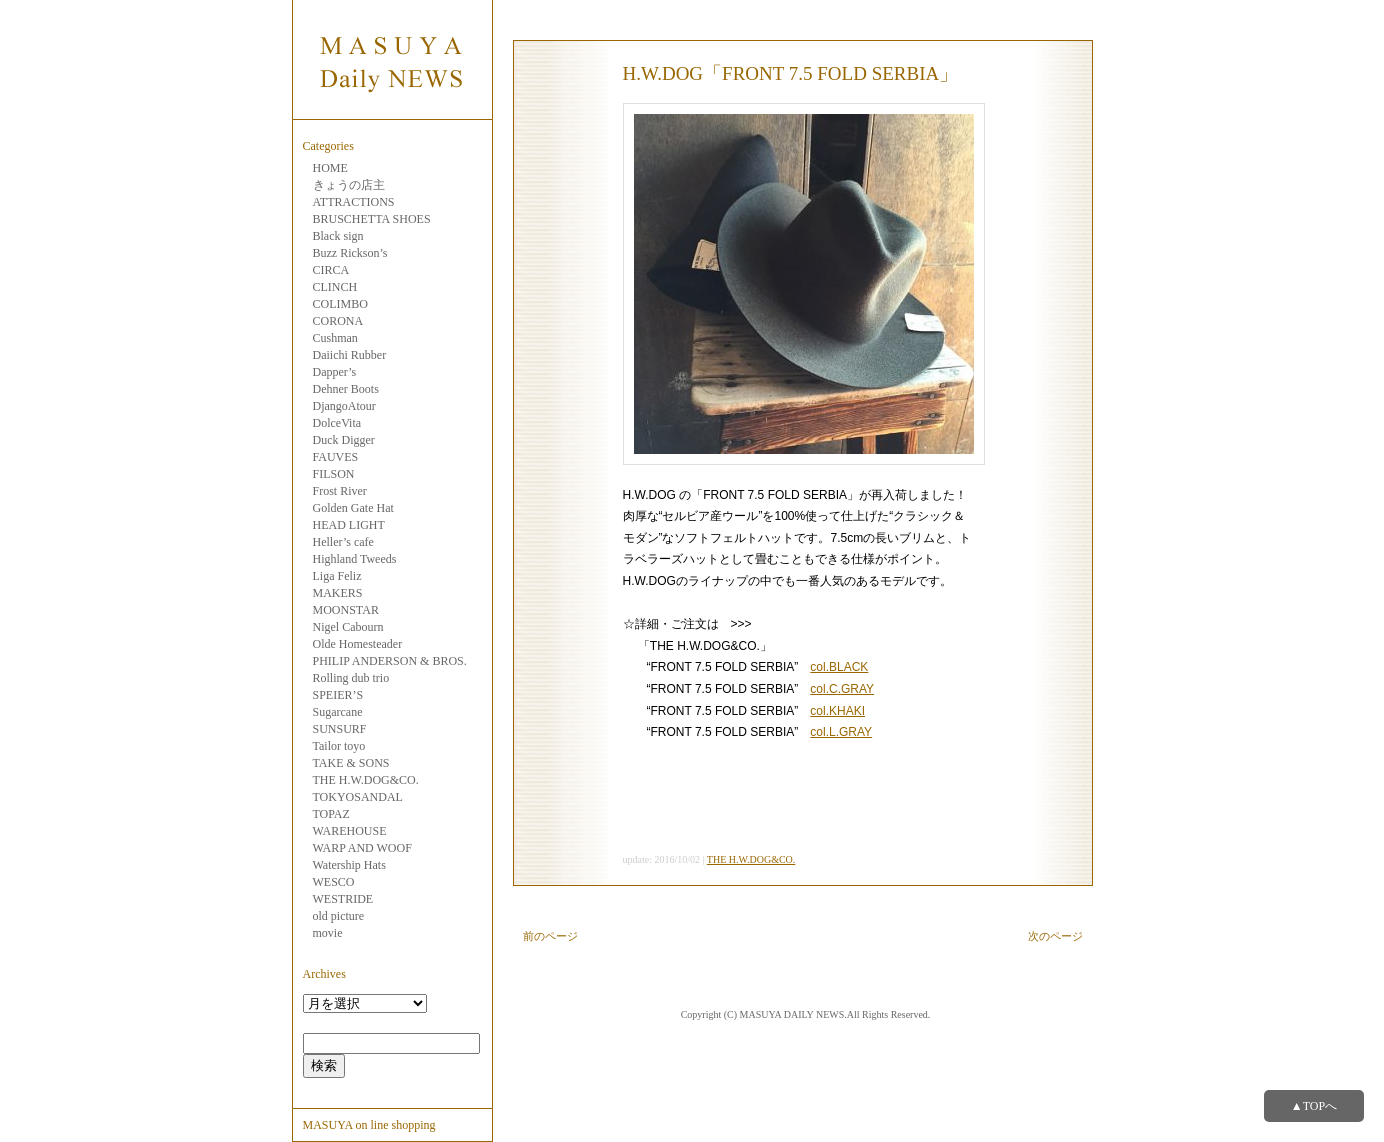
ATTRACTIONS (354, 202)
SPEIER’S (338, 695)
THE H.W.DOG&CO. (366, 780)
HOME (330, 168)
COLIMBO (340, 304)
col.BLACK (839, 667)
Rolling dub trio (351, 678)
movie (328, 933)
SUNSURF (340, 729)
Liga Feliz (337, 576)
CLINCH (335, 287)
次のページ (1055, 936)
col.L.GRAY (841, 732)
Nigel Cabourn (348, 627)
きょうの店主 (349, 185)
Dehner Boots (346, 389)
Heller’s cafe (343, 542)
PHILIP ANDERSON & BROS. (390, 661)
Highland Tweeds (355, 559)
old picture (339, 916)
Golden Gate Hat (353, 508)
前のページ (550, 936)
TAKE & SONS (351, 763)
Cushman (335, 338)
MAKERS (338, 593)
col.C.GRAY (842, 689)
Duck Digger (344, 440)
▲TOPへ (1314, 1106)
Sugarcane (338, 712)
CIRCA (331, 270)
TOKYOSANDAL (358, 797)
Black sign (338, 236)
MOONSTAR (346, 610)
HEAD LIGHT (349, 525)
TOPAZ (331, 814)
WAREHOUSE (350, 831)
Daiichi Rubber (350, 355)
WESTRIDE (343, 899)
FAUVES (336, 457)
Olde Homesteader (358, 644)
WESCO (334, 882)
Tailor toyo (339, 746)
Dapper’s (335, 372)
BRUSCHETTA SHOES (372, 219)
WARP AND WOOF (362, 848)
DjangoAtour (344, 406)
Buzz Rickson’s (350, 253)
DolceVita (337, 423)
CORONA (338, 321)
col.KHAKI (837, 711)
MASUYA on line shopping (369, 1125)
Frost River (340, 491)
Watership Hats (349, 865)
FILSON (334, 474)
